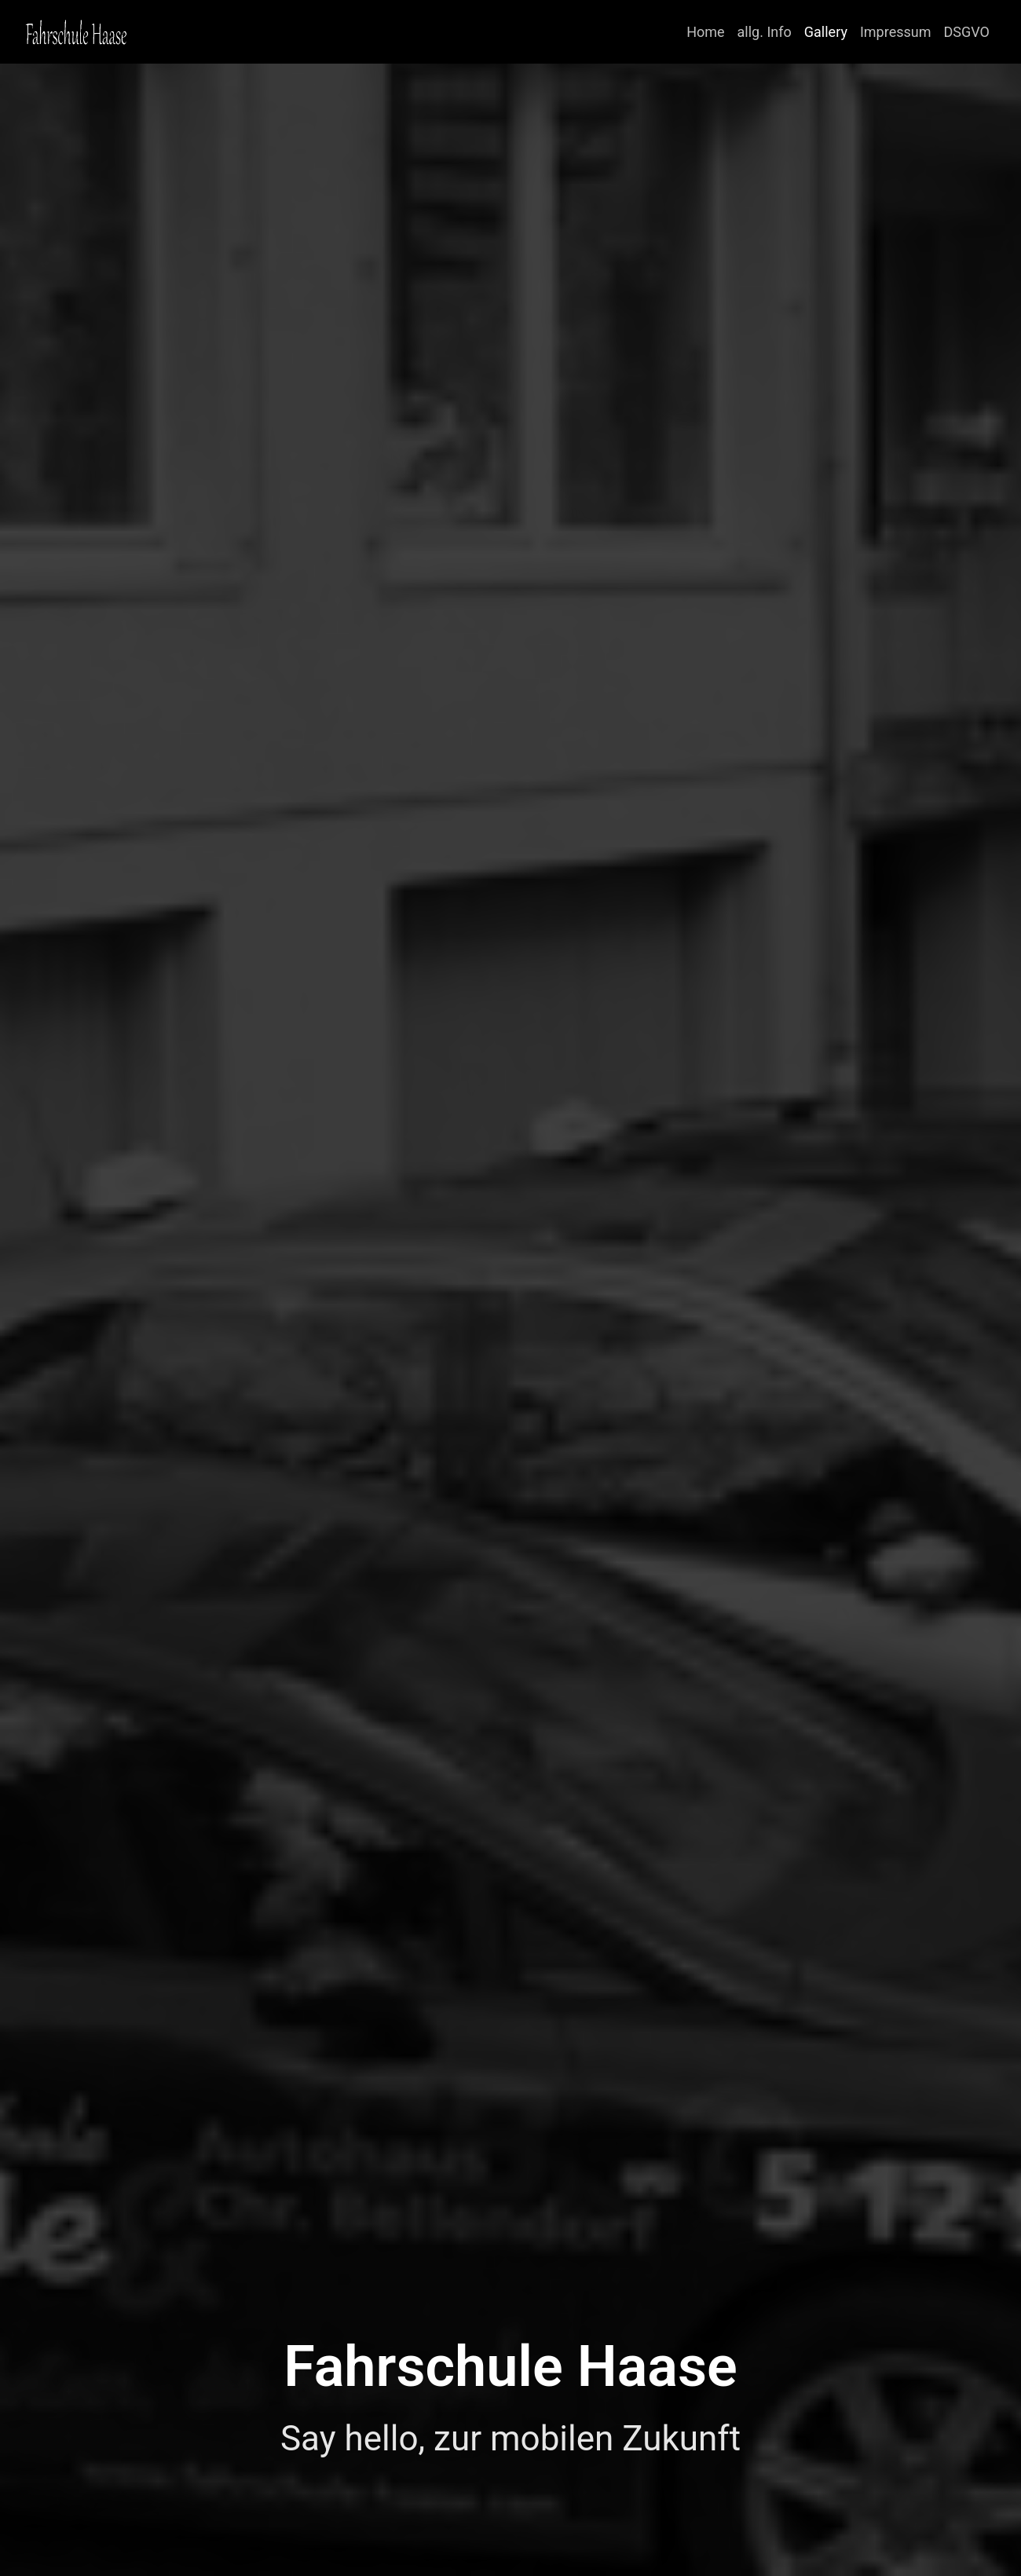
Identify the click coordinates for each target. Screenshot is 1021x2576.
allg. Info (764, 32)
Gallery (825, 32)
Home (705, 32)
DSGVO (967, 32)
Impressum (895, 32)
